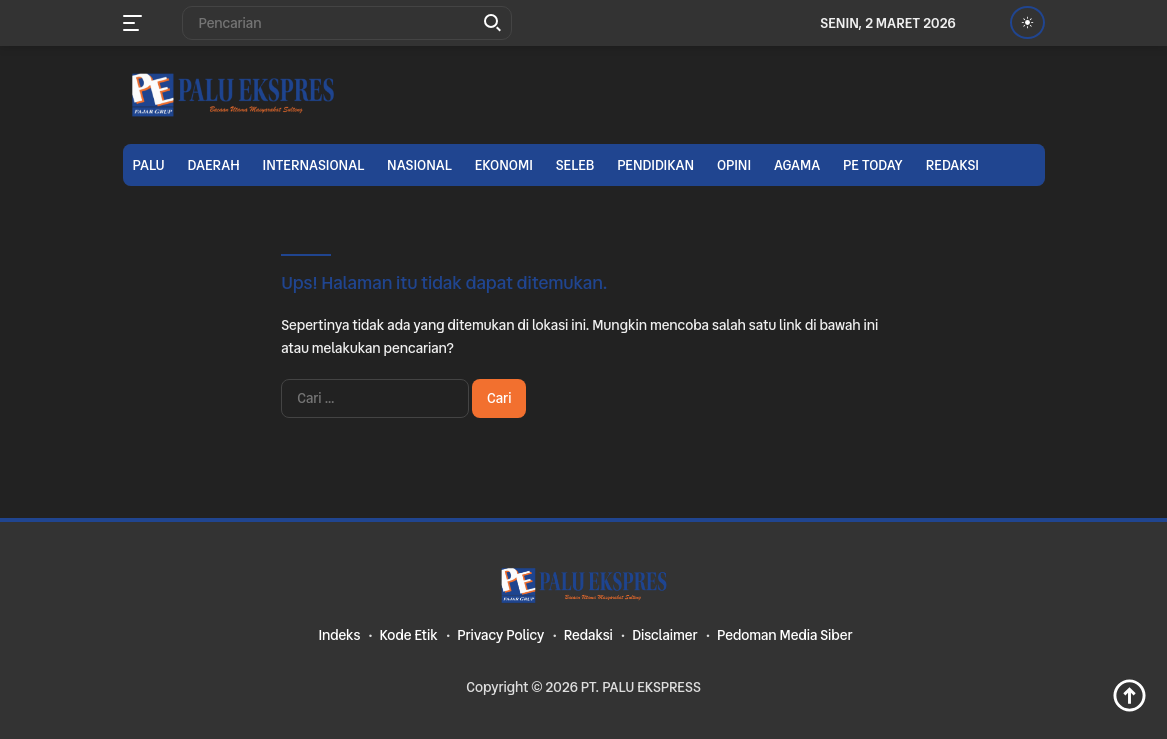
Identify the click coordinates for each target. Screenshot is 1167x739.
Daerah (214, 165)
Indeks (339, 635)
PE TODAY (873, 165)
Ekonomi (504, 165)
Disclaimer (664, 635)
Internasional (314, 165)
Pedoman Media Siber (785, 635)
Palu (149, 165)
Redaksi (952, 165)
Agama (797, 165)
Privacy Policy (500, 635)
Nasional (419, 165)
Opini (734, 165)
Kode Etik (409, 635)
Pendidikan (655, 165)
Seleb (575, 165)
